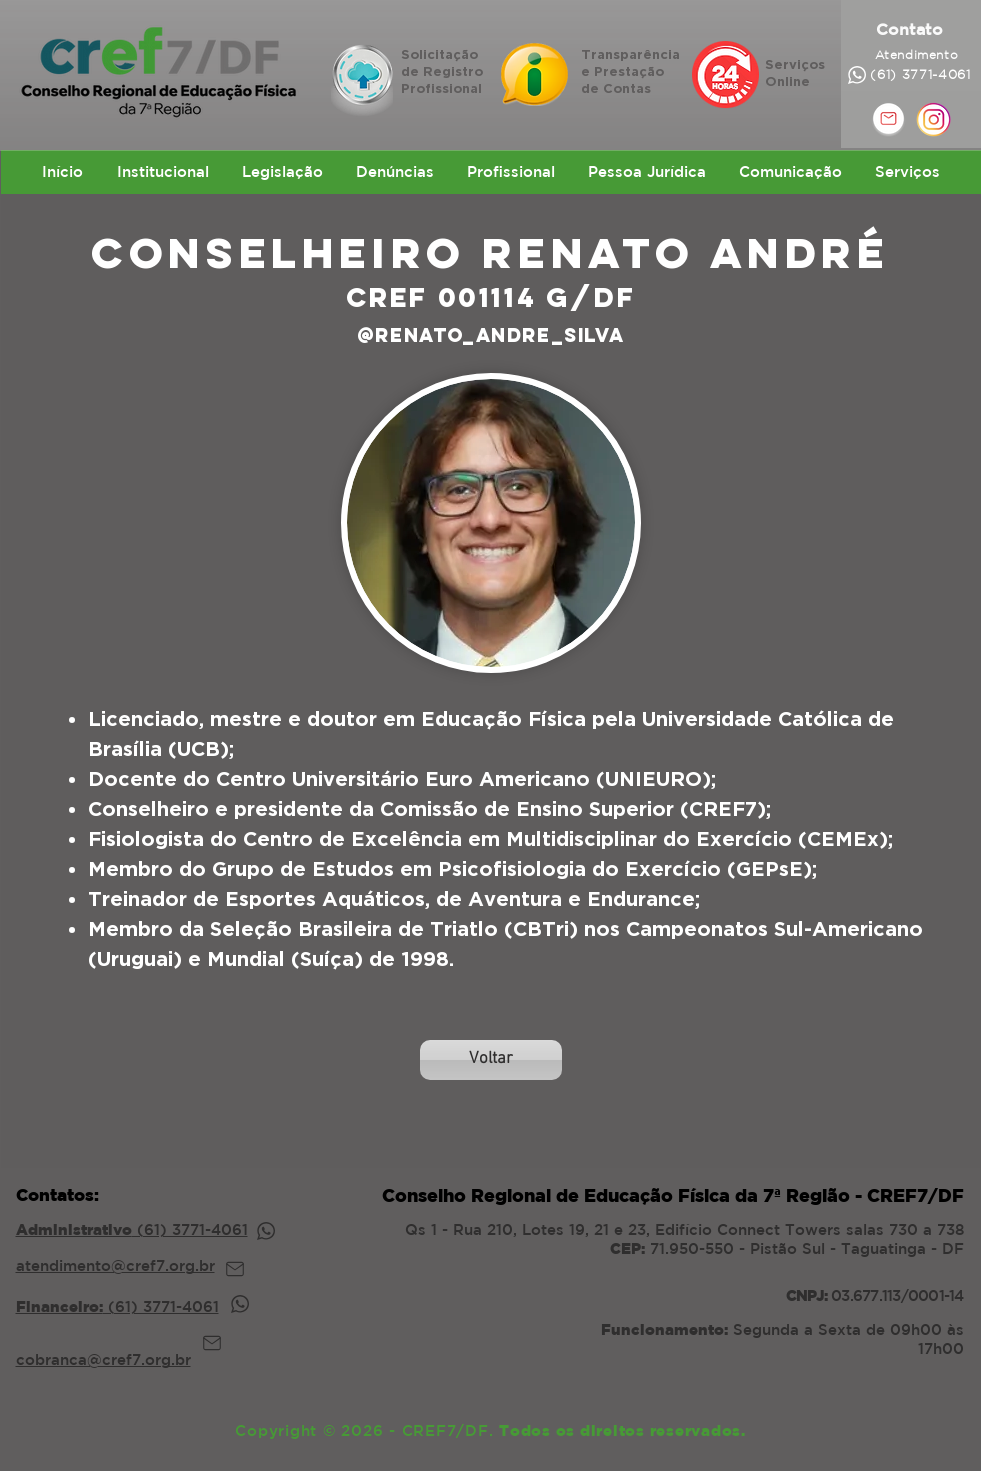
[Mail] (235, 1269)
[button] (162, 172)
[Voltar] (491, 1060)
